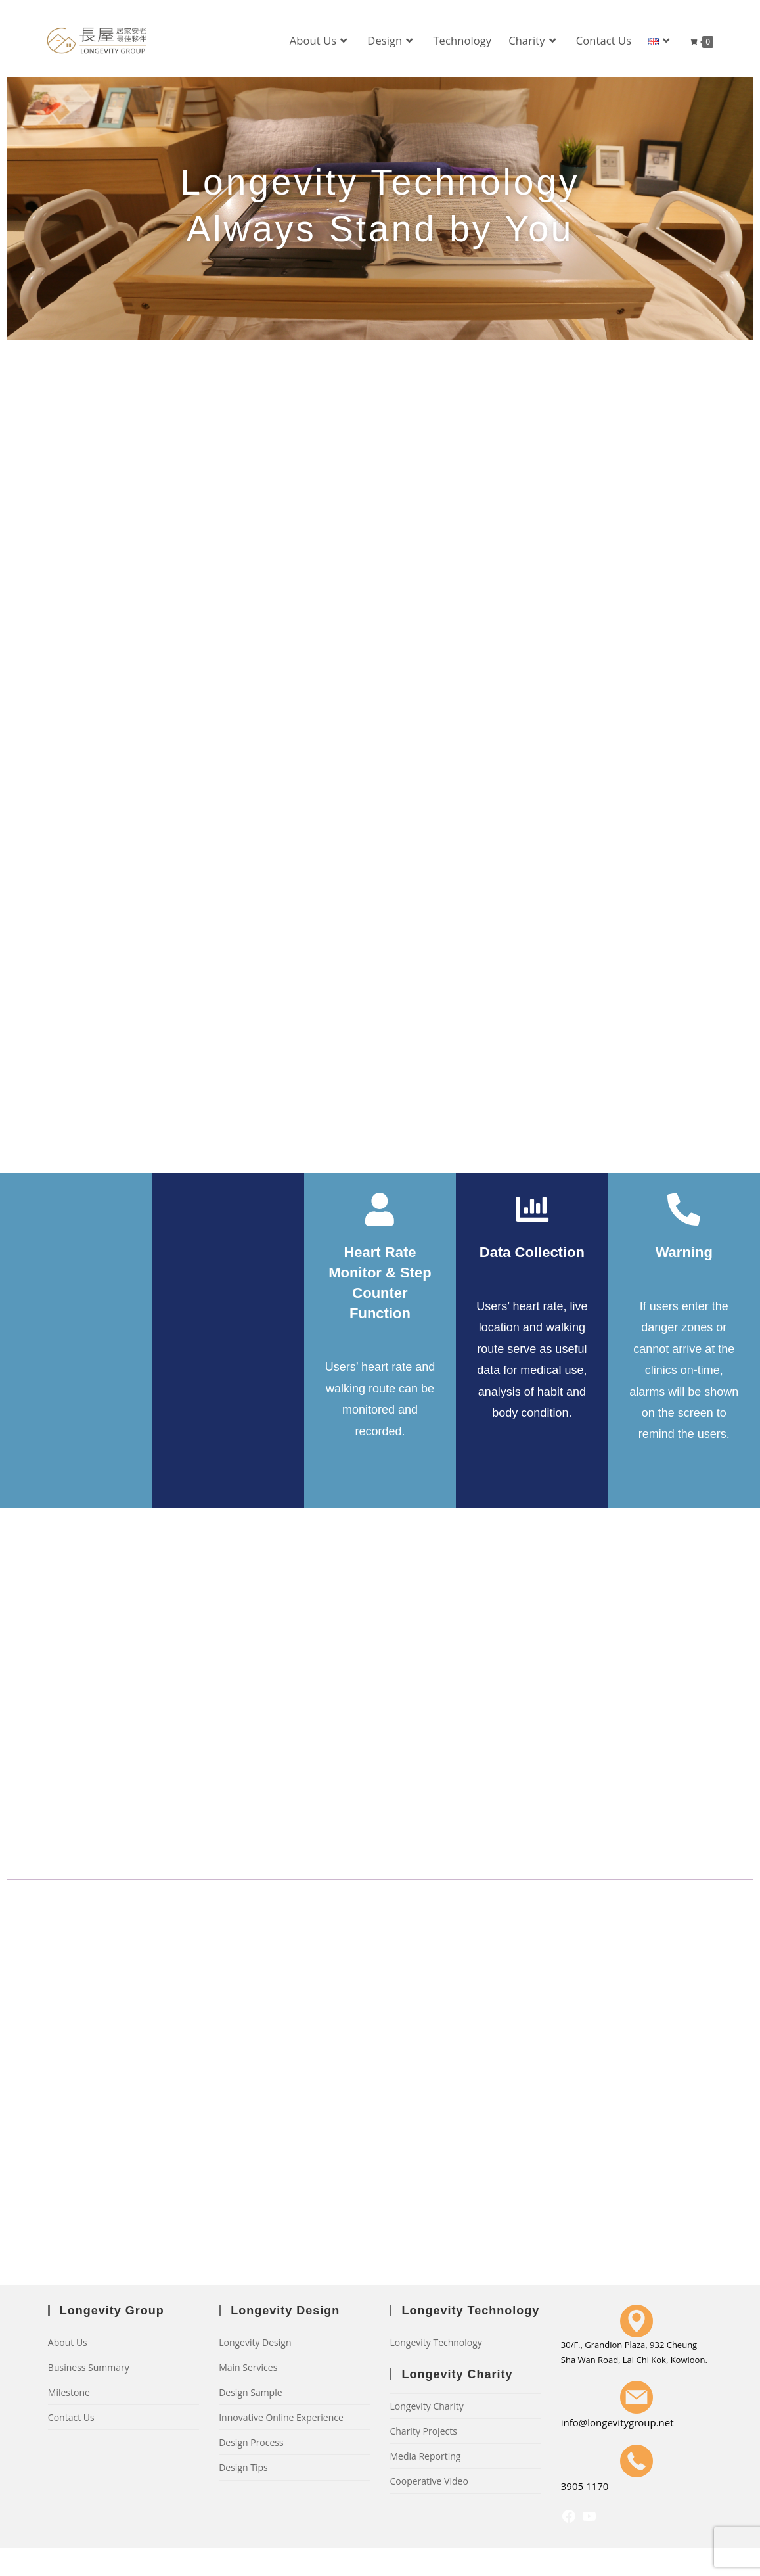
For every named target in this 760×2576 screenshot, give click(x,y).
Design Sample (250, 2392)
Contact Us (71, 2417)
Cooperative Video (429, 2481)
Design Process (251, 2442)
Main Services (248, 2367)
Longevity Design (255, 2342)
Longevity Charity (426, 2406)
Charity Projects (423, 2431)
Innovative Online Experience (281, 2417)
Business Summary (88, 2367)
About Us (67, 2342)
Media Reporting (425, 2456)
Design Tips (243, 2467)
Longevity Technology (435, 2342)
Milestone (69, 2392)
